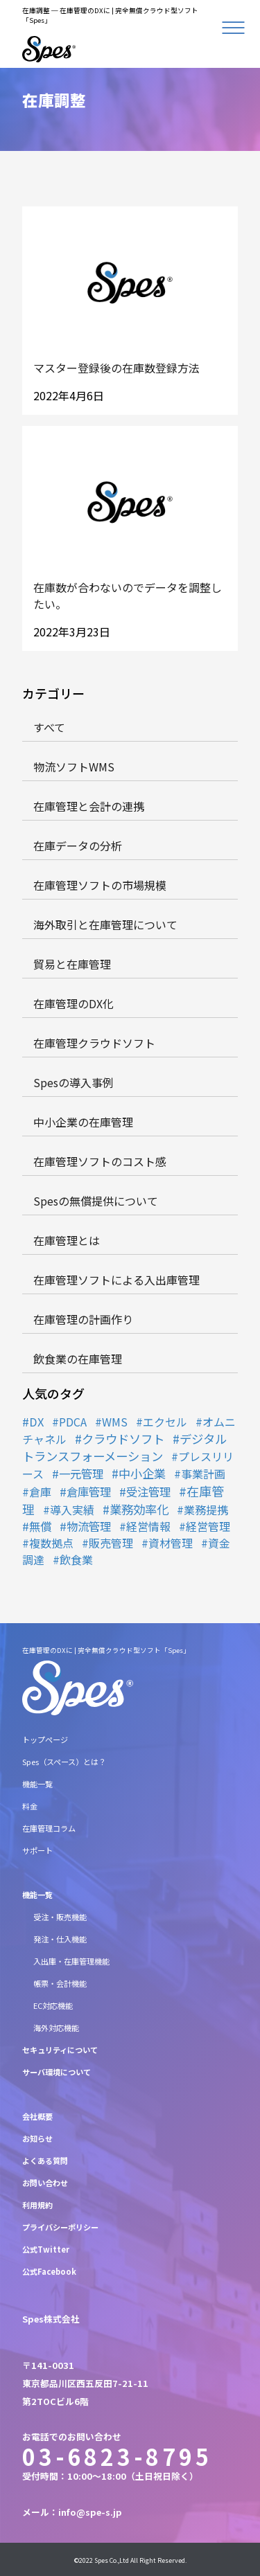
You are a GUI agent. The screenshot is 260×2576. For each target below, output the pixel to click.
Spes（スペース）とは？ (64, 1761)
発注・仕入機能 (60, 1938)
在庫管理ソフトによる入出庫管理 (116, 1279)
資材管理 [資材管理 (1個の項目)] (170, 1543)
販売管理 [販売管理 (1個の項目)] (111, 1543)
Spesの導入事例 (73, 1082)
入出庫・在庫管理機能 (71, 1961)
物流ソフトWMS (73, 766)
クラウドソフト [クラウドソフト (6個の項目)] (123, 1438)
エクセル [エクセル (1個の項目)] (165, 1421)
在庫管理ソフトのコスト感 (99, 1161)
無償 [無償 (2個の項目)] (40, 1526)
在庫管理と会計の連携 (88, 806)
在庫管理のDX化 (73, 1003)
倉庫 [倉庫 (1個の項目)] (40, 1491)
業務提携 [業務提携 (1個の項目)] (206, 1509)
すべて (49, 727)
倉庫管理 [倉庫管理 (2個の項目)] (89, 1491)
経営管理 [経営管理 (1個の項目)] (208, 1526)
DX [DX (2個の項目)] (36, 1421)
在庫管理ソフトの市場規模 (99, 885)
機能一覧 (37, 1783)
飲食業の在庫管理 (77, 1358)
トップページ (45, 1739)
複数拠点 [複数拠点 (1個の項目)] (51, 1543)
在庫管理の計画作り (83, 1319)
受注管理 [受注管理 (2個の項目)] (148, 1491)
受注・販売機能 (60, 1916)
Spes (101, 2560)
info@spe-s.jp (90, 2512)
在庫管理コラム (49, 1828)
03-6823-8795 (117, 2456)
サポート (37, 1850)
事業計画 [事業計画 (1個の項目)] (203, 1473)
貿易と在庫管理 (72, 964)
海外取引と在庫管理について (105, 924)
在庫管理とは (66, 1240)
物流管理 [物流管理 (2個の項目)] (89, 1526)
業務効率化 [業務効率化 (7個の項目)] (139, 1509)
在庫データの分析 (77, 845)
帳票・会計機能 (60, 1983)
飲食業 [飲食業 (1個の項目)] (76, 1559)
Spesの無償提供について (95, 1200)
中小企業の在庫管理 (83, 1121)
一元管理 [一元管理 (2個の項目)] (81, 1473)
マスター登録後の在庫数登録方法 (116, 367)
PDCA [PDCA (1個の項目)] (73, 1421)
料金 (29, 1806)
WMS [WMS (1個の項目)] (115, 1421)
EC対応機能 (53, 2005)
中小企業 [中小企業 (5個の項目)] (142, 1473)
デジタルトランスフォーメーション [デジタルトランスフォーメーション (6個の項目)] (124, 1447)
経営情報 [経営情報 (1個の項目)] (148, 1526)
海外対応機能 (56, 2027)
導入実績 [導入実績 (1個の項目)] (72, 1509)
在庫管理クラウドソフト (94, 1043)
